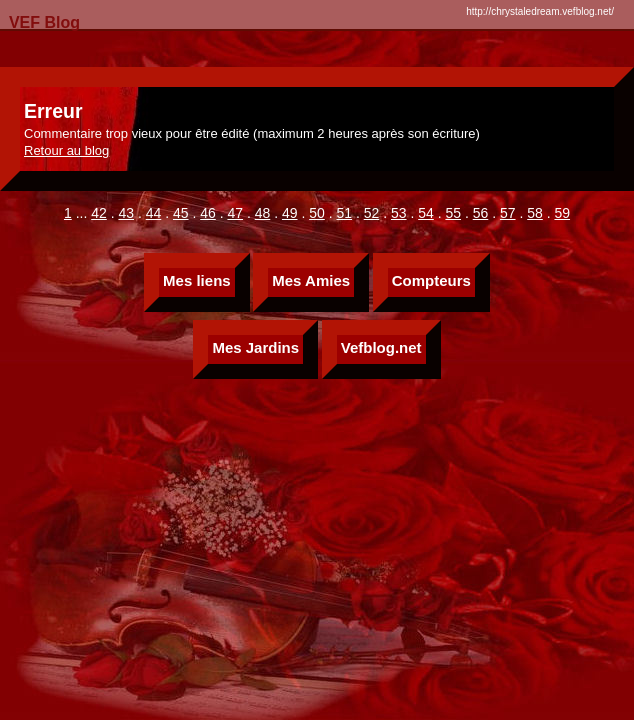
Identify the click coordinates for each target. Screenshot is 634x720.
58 (535, 213)
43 (126, 213)
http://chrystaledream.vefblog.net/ (540, 11)
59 (562, 213)
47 (235, 213)
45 (181, 213)
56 (481, 213)
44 (154, 213)
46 (208, 213)
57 (508, 213)
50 (317, 213)
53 (399, 213)
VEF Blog (40, 22)
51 (344, 213)
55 (453, 213)
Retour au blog (66, 150)
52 (372, 213)
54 (426, 213)
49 (290, 213)
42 (99, 213)
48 (263, 213)
